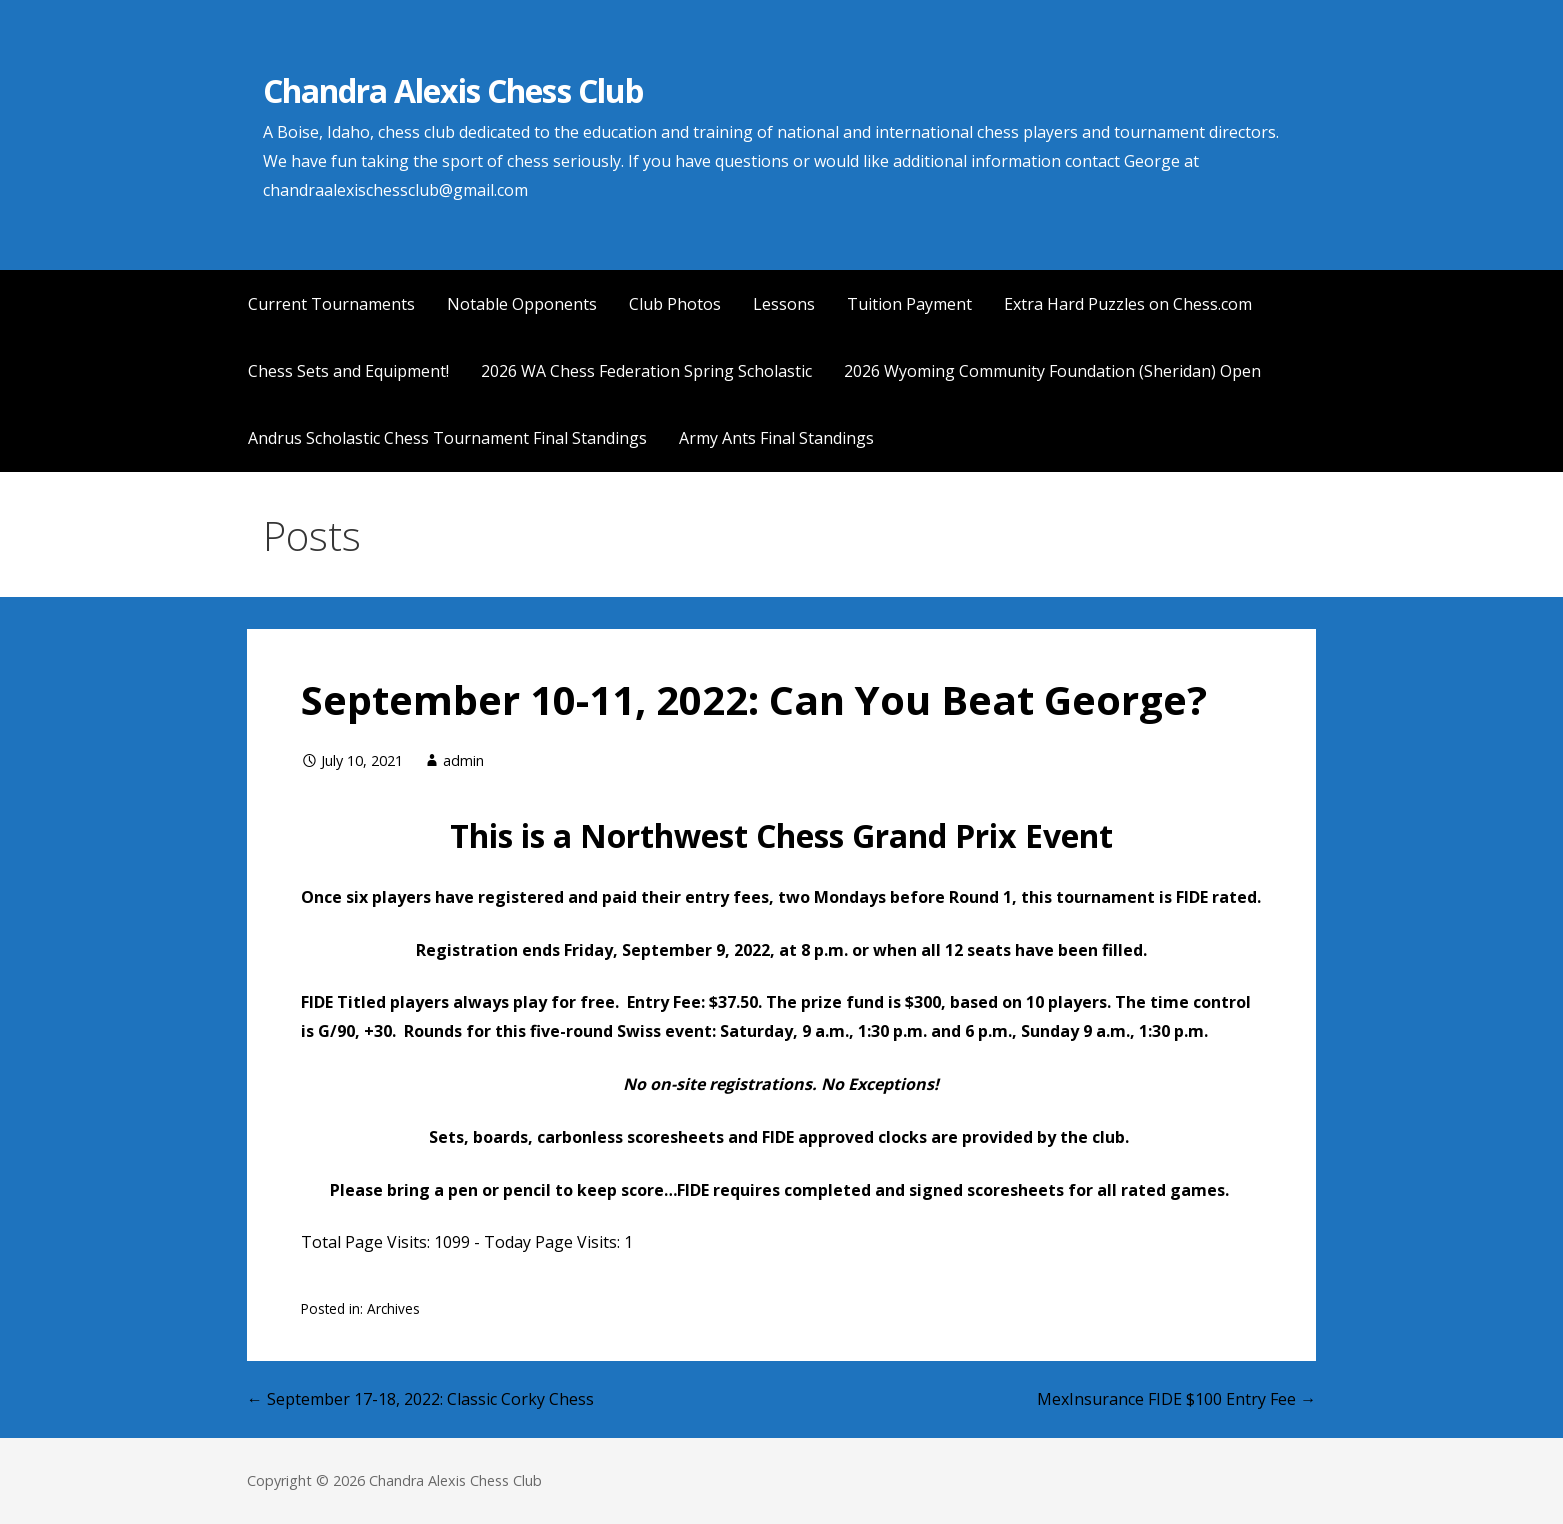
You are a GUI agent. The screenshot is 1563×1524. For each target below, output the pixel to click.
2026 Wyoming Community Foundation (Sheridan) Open (1052, 371)
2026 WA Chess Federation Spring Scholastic (646, 371)
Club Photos (675, 304)
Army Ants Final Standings (776, 438)
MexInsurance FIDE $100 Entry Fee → (1176, 1399)
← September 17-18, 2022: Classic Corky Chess (420, 1399)
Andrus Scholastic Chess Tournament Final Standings (447, 438)
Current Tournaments (331, 304)
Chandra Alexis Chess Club (453, 90)
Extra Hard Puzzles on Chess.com (1128, 304)
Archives (393, 1308)
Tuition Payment (909, 304)
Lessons (784, 304)
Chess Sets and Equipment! (348, 371)
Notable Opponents (522, 304)
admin (463, 760)
